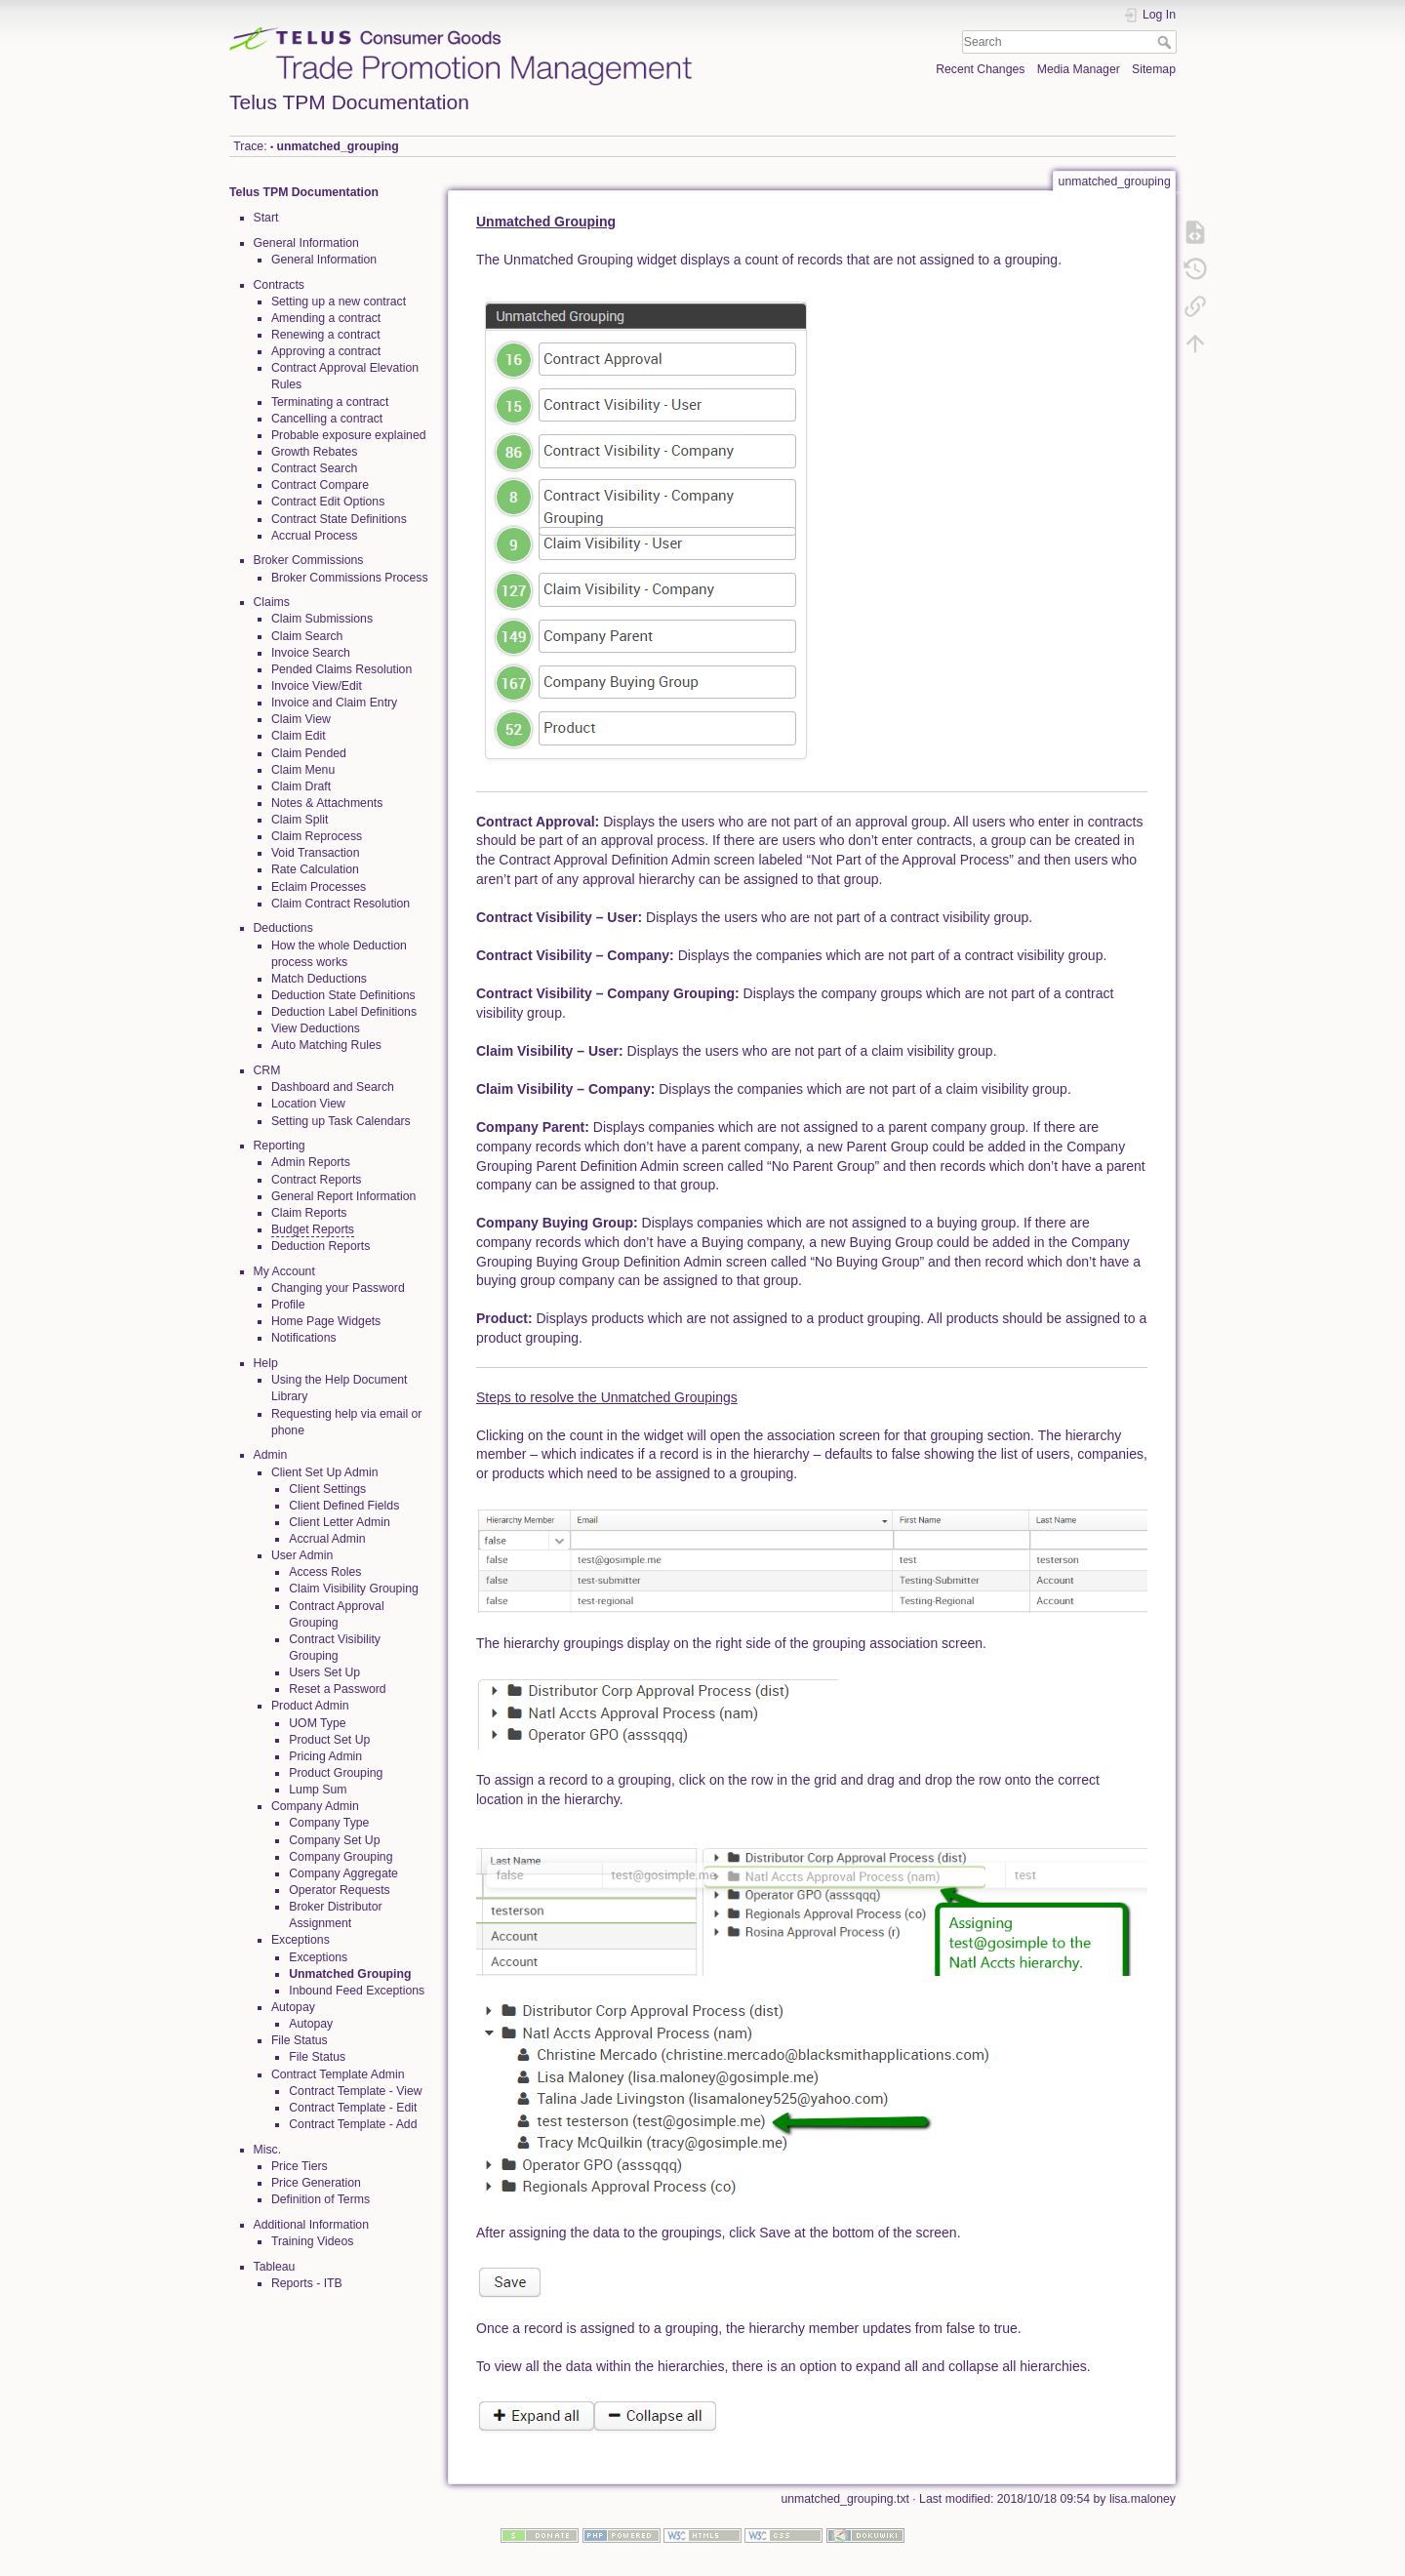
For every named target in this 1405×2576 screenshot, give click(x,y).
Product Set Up (329, 1740)
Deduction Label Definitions (344, 1012)
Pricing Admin (325, 1756)
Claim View (301, 719)
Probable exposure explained (348, 435)
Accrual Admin (327, 1539)
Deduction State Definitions (343, 995)
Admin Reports (310, 1162)
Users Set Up (324, 1672)
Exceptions (318, 1957)
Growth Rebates (314, 452)
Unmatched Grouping (350, 1974)
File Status (317, 2057)
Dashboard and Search (332, 1087)
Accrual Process (314, 536)
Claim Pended (308, 753)
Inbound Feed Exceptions (356, 1990)
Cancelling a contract (326, 418)
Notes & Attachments (326, 803)
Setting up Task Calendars (341, 1121)
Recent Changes (980, 69)
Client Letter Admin (339, 1522)
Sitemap (1154, 69)
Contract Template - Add (353, 2124)
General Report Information (343, 1196)
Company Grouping (340, 1857)
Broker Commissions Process (349, 577)
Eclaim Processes (318, 887)
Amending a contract (326, 318)
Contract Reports (316, 1180)
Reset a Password (337, 1689)
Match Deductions (319, 979)
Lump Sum (317, 1789)
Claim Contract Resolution (340, 903)
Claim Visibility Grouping (354, 1588)
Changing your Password (338, 1288)
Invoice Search (310, 653)
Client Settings (327, 1489)
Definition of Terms (320, 2199)
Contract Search (314, 468)
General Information (324, 259)
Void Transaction (315, 853)
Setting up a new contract (338, 301)
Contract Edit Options (327, 501)
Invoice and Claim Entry (334, 702)
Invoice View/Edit (316, 686)
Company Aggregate (343, 1873)
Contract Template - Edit (353, 2107)
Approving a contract (326, 351)
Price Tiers (299, 2166)
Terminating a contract (330, 402)
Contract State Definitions (339, 519)
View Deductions (315, 1028)
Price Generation (316, 2183)
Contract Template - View (355, 2091)
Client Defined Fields (344, 1505)
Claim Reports (309, 1213)
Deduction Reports (320, 1246)
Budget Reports (312, 1229)
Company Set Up (334, 1840)
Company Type (329, 1823)
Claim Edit (298, 736)
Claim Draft (301, 786)
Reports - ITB (306, 2283)
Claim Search (307, 636)
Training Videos (312, 2241)
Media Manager (1078, 69)
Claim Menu (303, 770)
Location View (308, 1103)
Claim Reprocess (316, 836)
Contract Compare (320, 485)
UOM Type (317, 1723)
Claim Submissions (322, 618)
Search (1166, 42)
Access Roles (325, 1572)
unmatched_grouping (338, 146)
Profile (288, 1304)
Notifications (304, 1338)
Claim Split (300, 819)
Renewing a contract (326, 335)
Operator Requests (339, 1890)
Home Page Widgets (326, 1321)
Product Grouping (335, 1773)
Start (266, 217)
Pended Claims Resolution (341, 669)
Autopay (311, 2024)
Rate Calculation (315, 869)
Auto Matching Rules (326, 1045)
